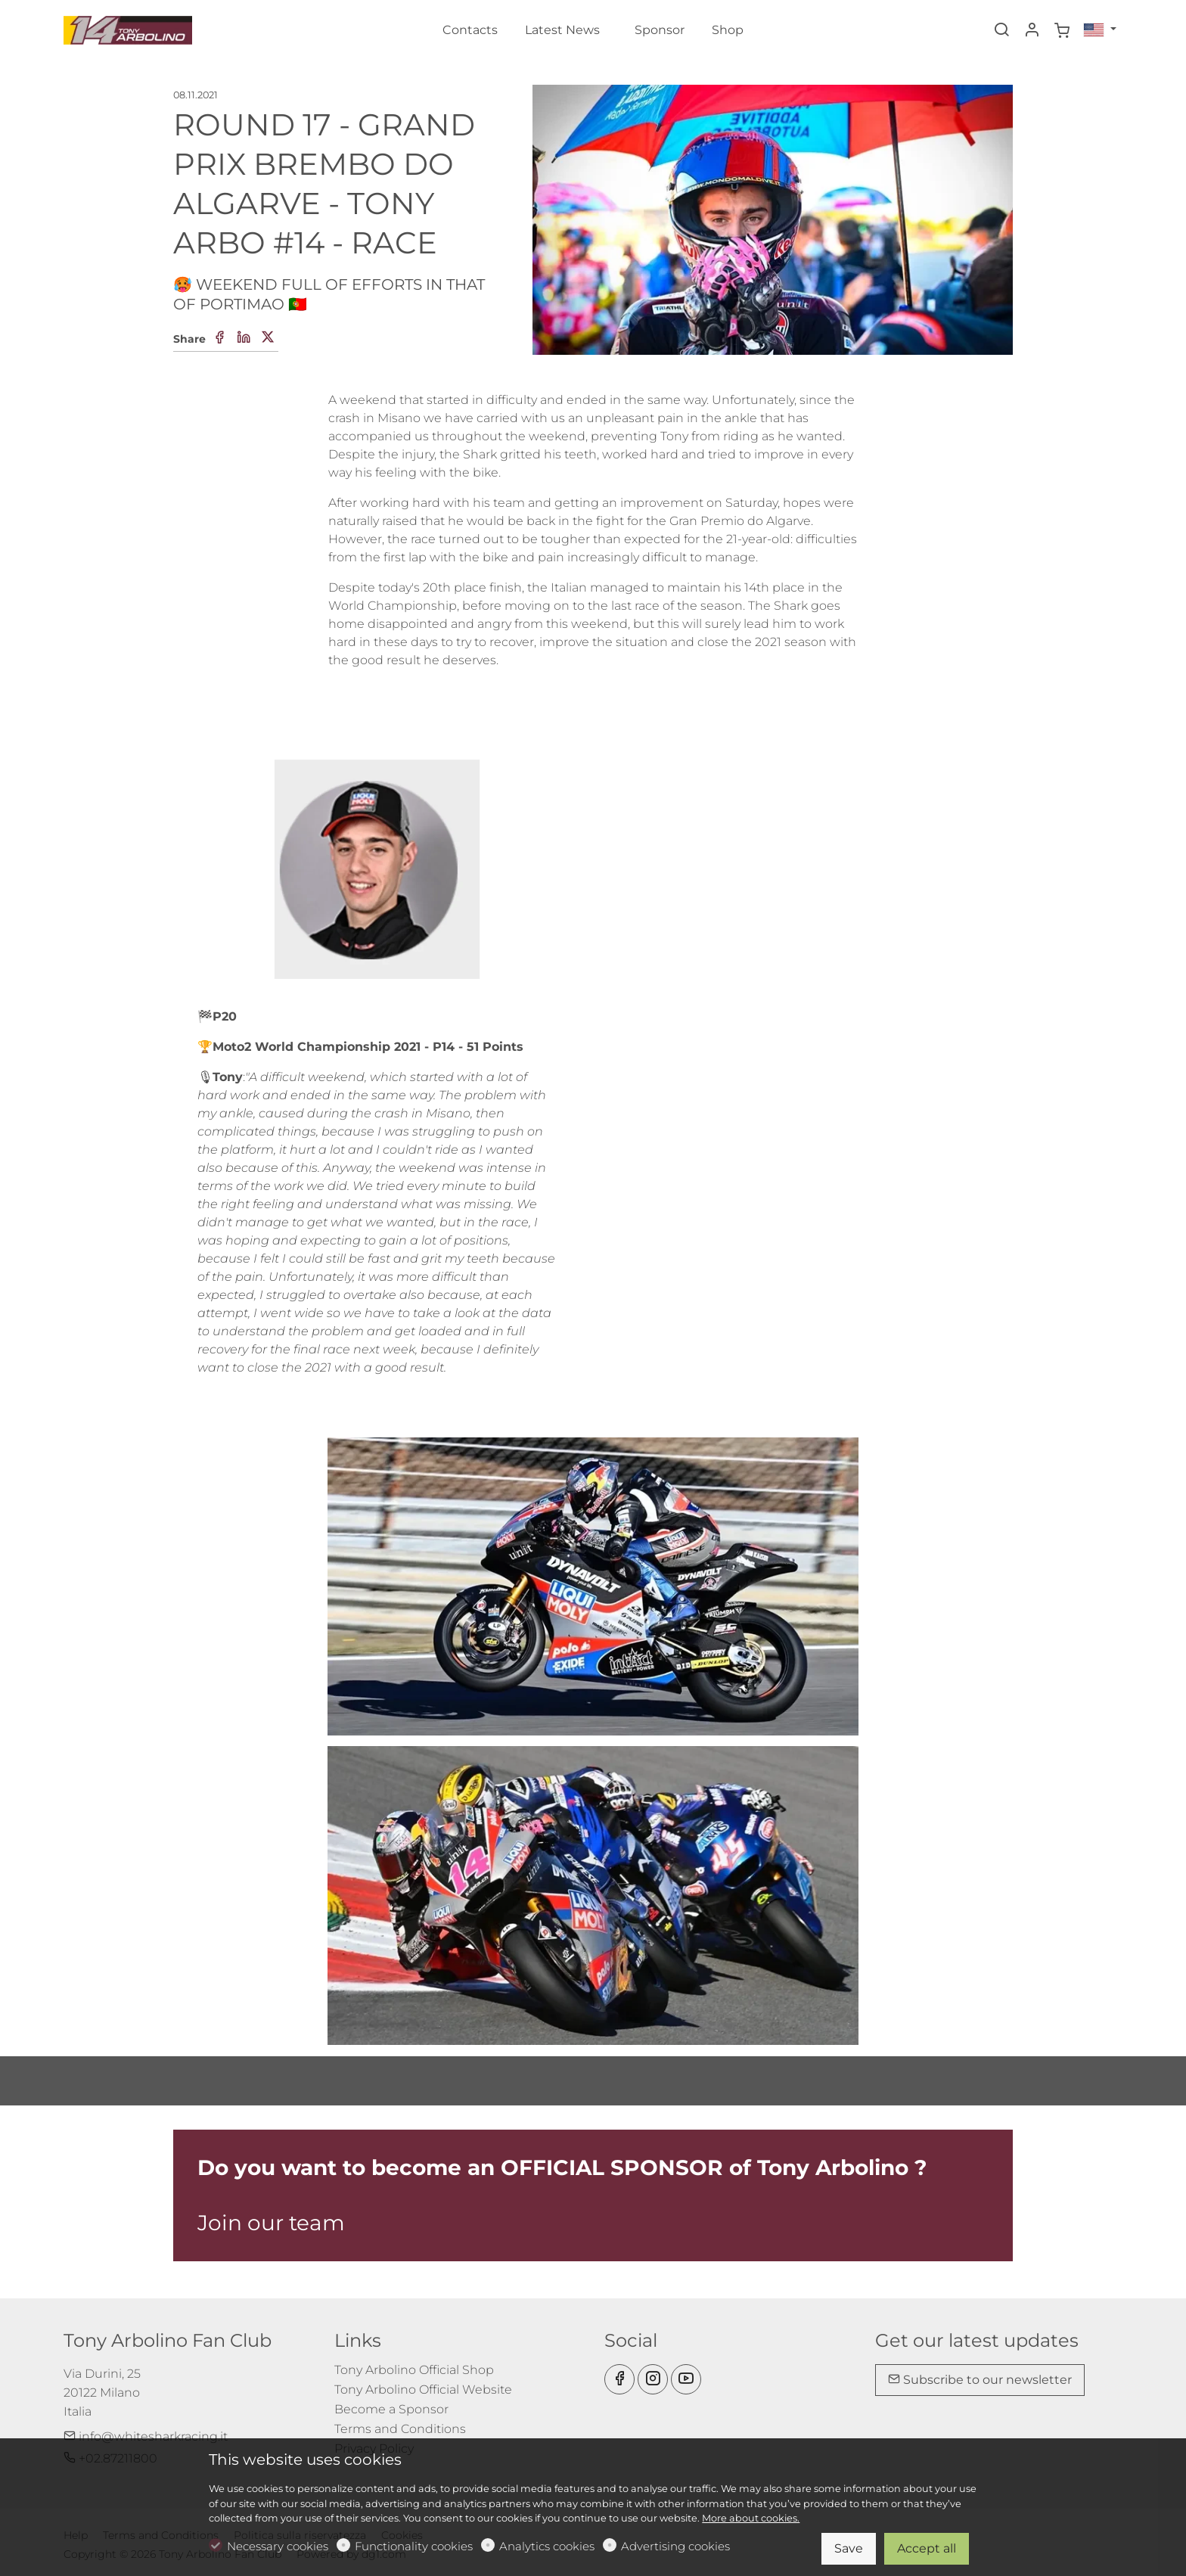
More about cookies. (750, 2518)
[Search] (1001, 31)
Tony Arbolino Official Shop (414, 2370)
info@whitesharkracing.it (146, 2436)
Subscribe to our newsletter (980, 2379)
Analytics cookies (547, 2546)
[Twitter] (267, 338)
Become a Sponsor (391, 2409)
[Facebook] (219, 338)
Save (848, 2548)
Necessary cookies (277, 2546)
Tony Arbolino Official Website (423, 2389)
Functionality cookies (414, 2546)
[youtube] (686, 2379)
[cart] (1062, 31)
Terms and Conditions (400, 2429)
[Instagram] (653, 2379)
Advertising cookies (675, 2546)
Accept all (926, 2548)
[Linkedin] (243, 338)
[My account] (1032, 31)
